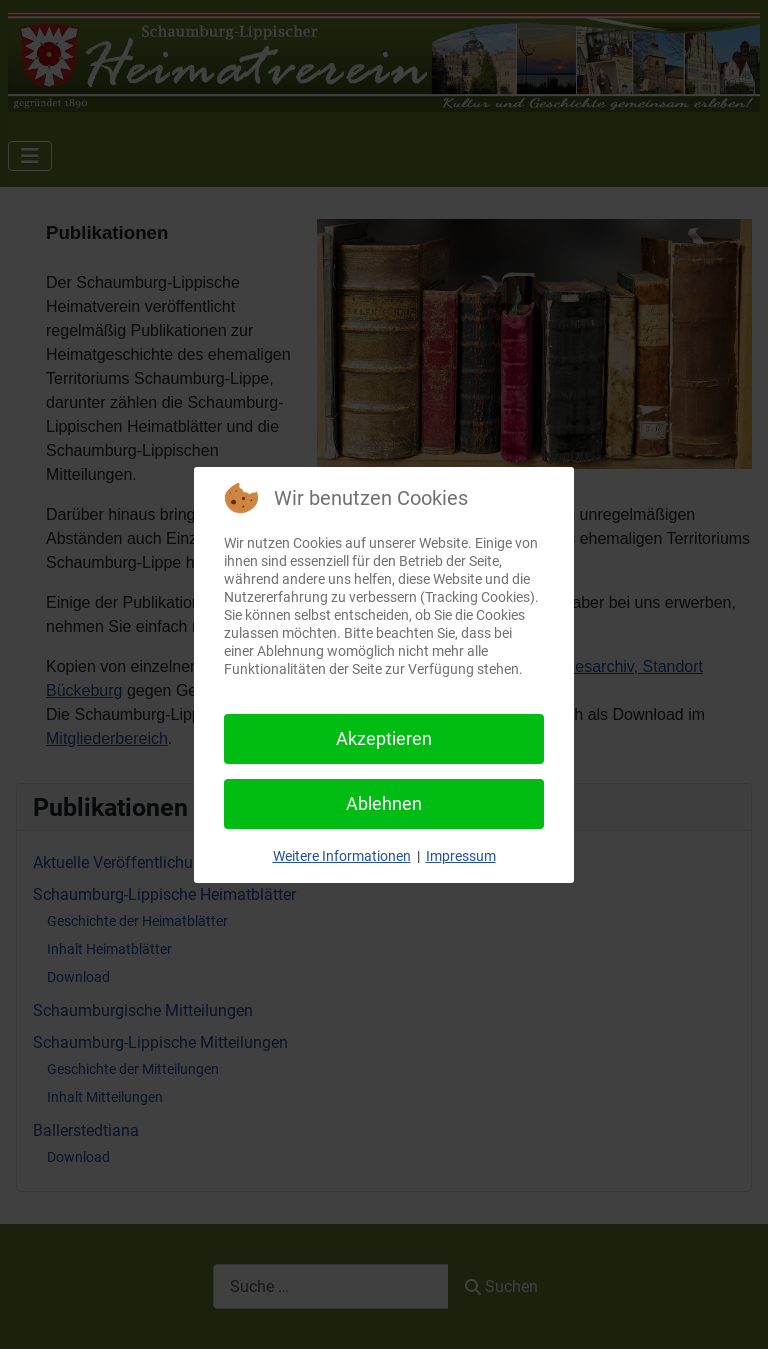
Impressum (461, 856)
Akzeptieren (384, 738)
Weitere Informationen (342, 856)
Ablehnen (384, 803)
